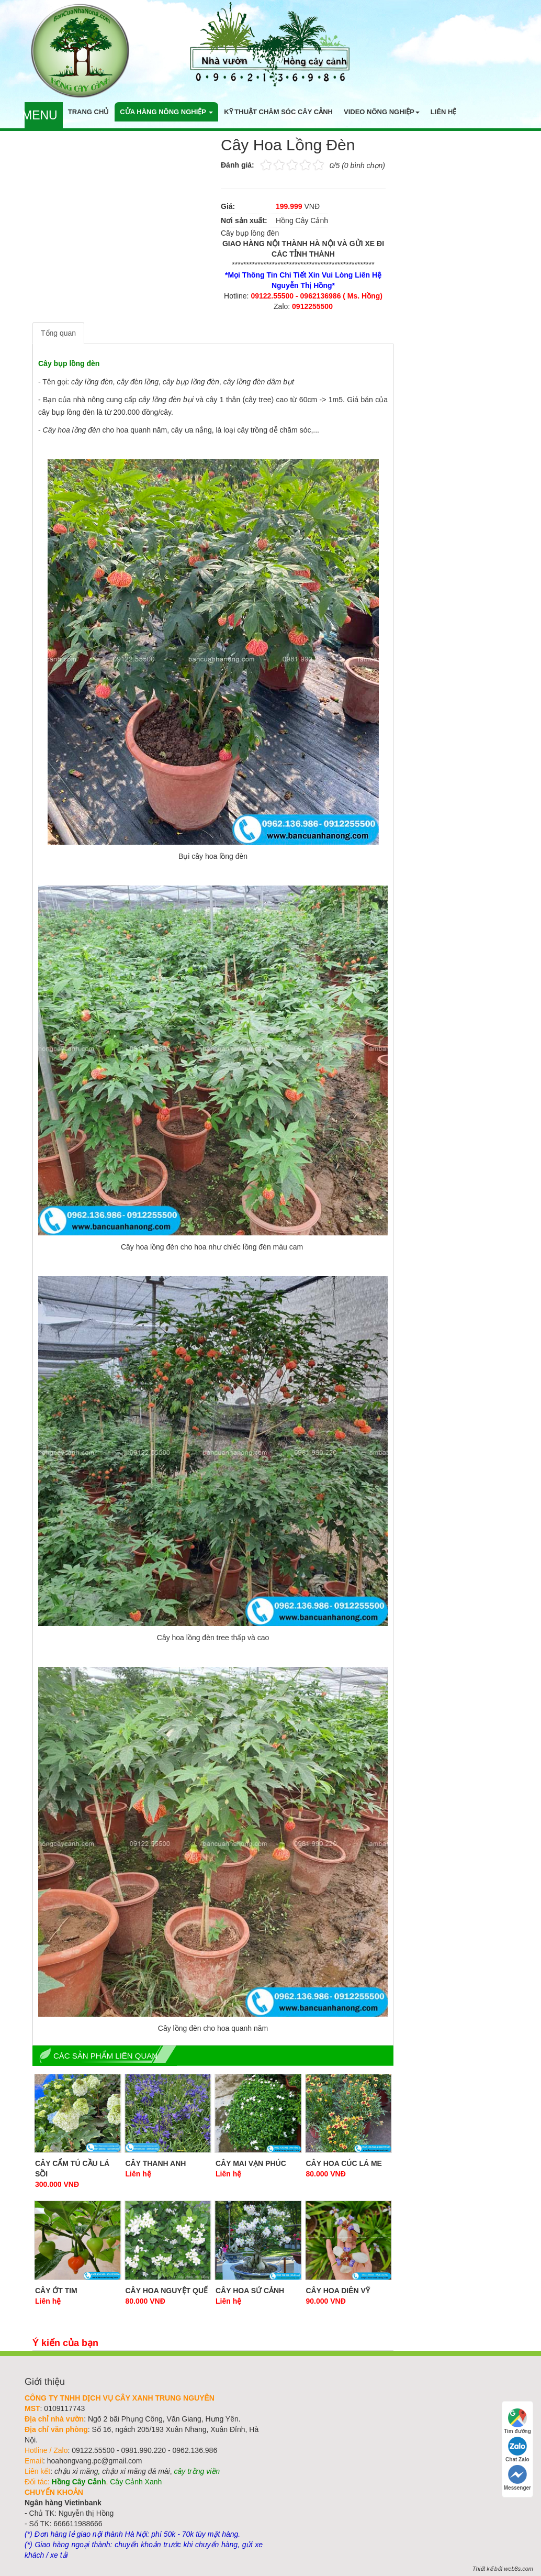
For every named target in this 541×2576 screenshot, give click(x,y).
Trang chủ (88, 112)
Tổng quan (58, 333)
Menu (40, 115)
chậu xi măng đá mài (136, 2471)
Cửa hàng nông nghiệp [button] (166, 112)
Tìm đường (517, 2421)
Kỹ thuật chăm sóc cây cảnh (278, 112)
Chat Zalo (517, 2449)
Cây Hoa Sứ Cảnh (250, 2290)
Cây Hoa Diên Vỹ (338, 2290)
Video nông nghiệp (382, 112)
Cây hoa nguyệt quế (167, 2290)
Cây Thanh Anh (156, 2163)
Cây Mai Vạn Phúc (251, 2163)
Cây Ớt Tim (56, 2290)
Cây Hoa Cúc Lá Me (344, 2163)
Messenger (517, 2478)
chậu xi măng (76, 2471)
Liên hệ (444, 112)
